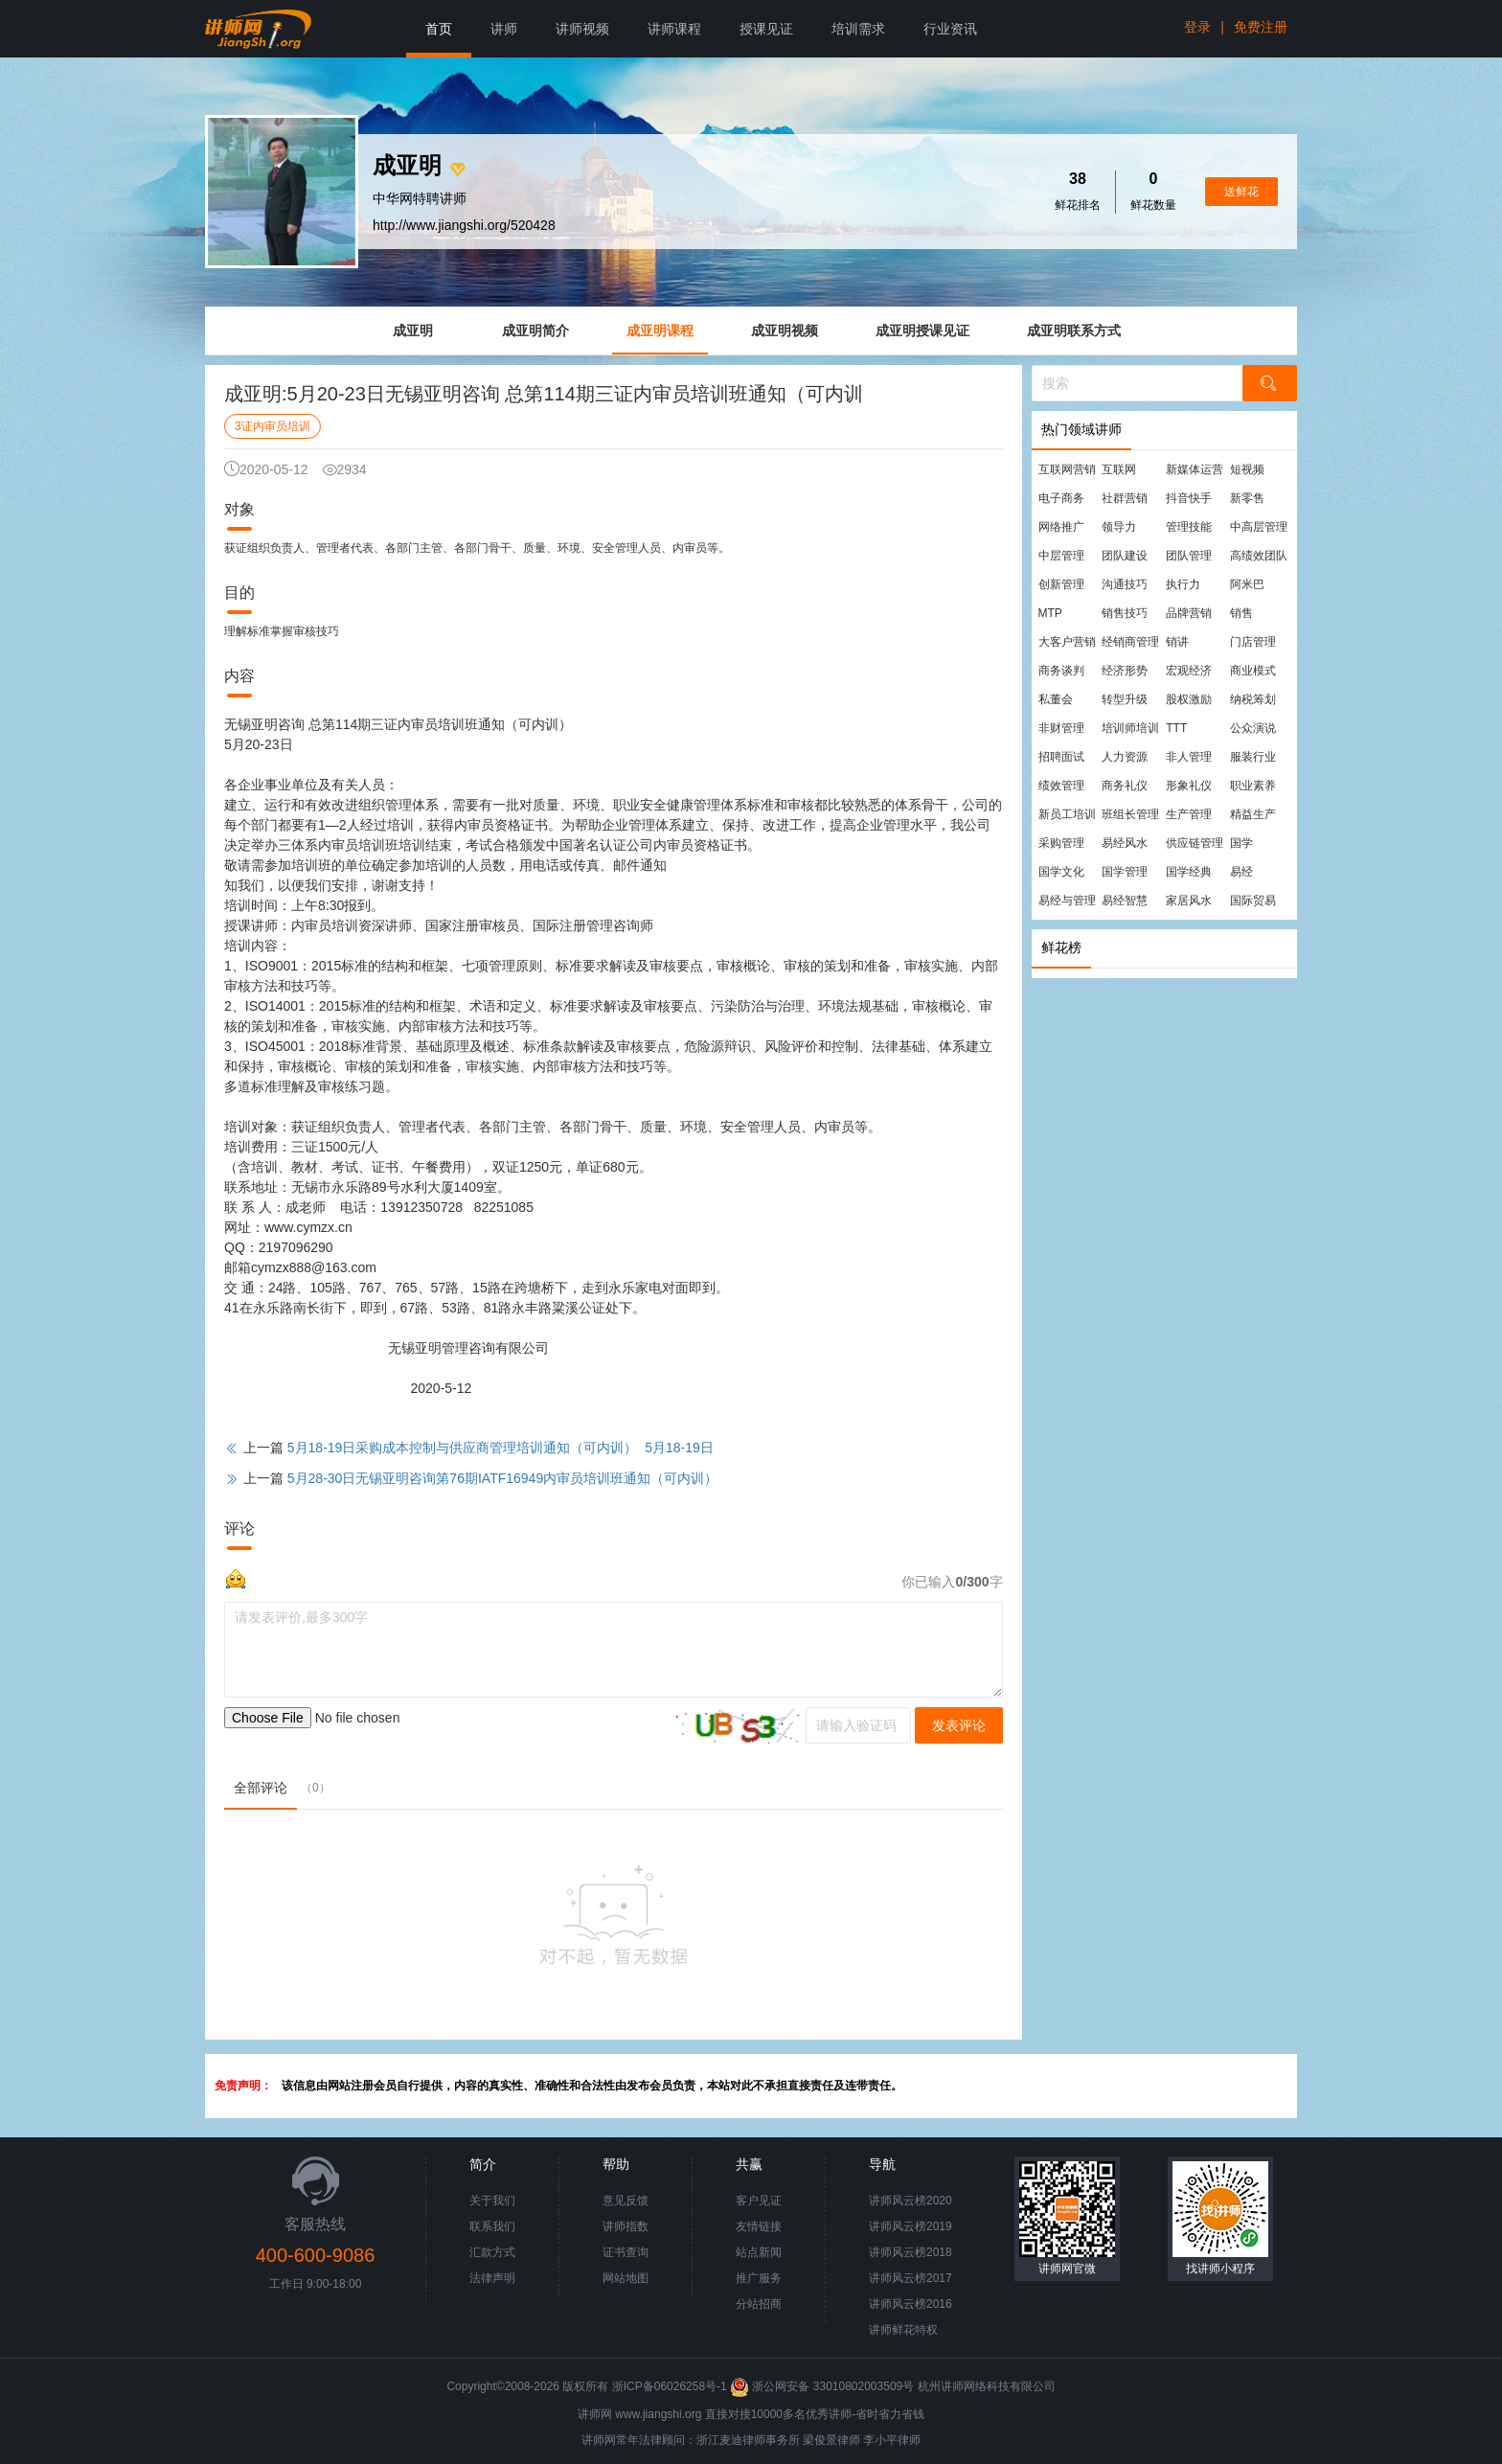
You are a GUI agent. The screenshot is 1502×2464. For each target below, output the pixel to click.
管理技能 (1189, 527)
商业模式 (1253, 670)
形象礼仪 (1189, 785)
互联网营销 (1067, 469)
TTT (1176, 728)
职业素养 (1253, 785)
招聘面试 (1061, 757)
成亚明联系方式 (1074, 330)
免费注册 (1260, 26)
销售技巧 (1125, 613)
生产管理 (1189, 814)
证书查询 (626, 2252)
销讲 (1177, 642)
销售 (1241, 613)
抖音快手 (1189, 498)
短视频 (1247, 469)
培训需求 (858, 28)
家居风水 (1189, 900)
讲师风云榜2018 (910, 2252)
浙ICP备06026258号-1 (669, 2386)
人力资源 (1125, 757)
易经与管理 (1067, 900)
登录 (1197, 26)
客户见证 (759, 2200)
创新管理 (1061, 584)
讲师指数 (626, 2226)
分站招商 (759, 2304)
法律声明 (492, 2278)
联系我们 (492, 2226)
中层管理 (1061, 555)
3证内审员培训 (272, 426)
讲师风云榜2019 (910, 2226)
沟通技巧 (1125, 584)
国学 (1241, 843)
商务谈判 (1061, 670)
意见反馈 (626, 2200)
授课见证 (766, 28)
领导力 (1119, 527)
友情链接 (759, 2226)
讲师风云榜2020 (910, 2200)
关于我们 (492, 2200)
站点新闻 (759, 2252)
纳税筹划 (1253, 699)
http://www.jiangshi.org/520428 (464, 225)
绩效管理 (1061, 785)
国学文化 (1061, 871)
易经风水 (1125, 843)
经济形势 (1125, 670)
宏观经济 (1189, 670)
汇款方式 (492, 2252)
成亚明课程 (660, 330)
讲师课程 (674, 28)
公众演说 (1253, 728)
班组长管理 (1130, 814)
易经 (1241, 871)
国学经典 (1189, 871)
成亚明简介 (535, 330)
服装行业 (1253, 757)
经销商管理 (1130, 642)
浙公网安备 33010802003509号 (823, 2386)
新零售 (1247, 498)
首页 (438, 28)
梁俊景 (820, 2440)
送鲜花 (1241, 191)
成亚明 (413, 330)
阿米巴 (1247, 584)
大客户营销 (1067, 642)
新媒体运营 (1194, 469)
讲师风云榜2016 (910, 2304)
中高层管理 (1258, 527)
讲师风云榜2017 (910, 2278)
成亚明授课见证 (922, 330)
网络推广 (1061, 527)
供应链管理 (1194, 843)
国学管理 (1125, 871)
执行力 (1183, 584)
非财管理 (1061, 728)
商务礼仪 (1125, 785)
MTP (1050, 613)
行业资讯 (950, 28)
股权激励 (1189, 699)
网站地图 (626, 2278)
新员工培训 (1067, 814)
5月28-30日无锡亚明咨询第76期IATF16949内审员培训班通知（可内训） (502, 1478)
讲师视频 (582, 28)
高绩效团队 (1258, 555)
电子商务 (1061, 498)
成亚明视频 (784, 330)
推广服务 (759, 2278)
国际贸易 (1253, 900)
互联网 (1119, 469)
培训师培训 (1130, 728)
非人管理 (1189, 757)
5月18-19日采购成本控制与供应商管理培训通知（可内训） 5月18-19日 (500, 1447)
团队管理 (1189, 555)
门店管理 (1253, 642)
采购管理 (1061, 843)
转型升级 (1125, 699)
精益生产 (1253, 814)
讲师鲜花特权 (903, 2330)
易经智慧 (1125, 900)
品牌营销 (1189, 613)
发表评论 (959, 1725)
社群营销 (1125, 498)
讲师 (503, 28)
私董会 (1055, 699)
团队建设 (1125, 555)
